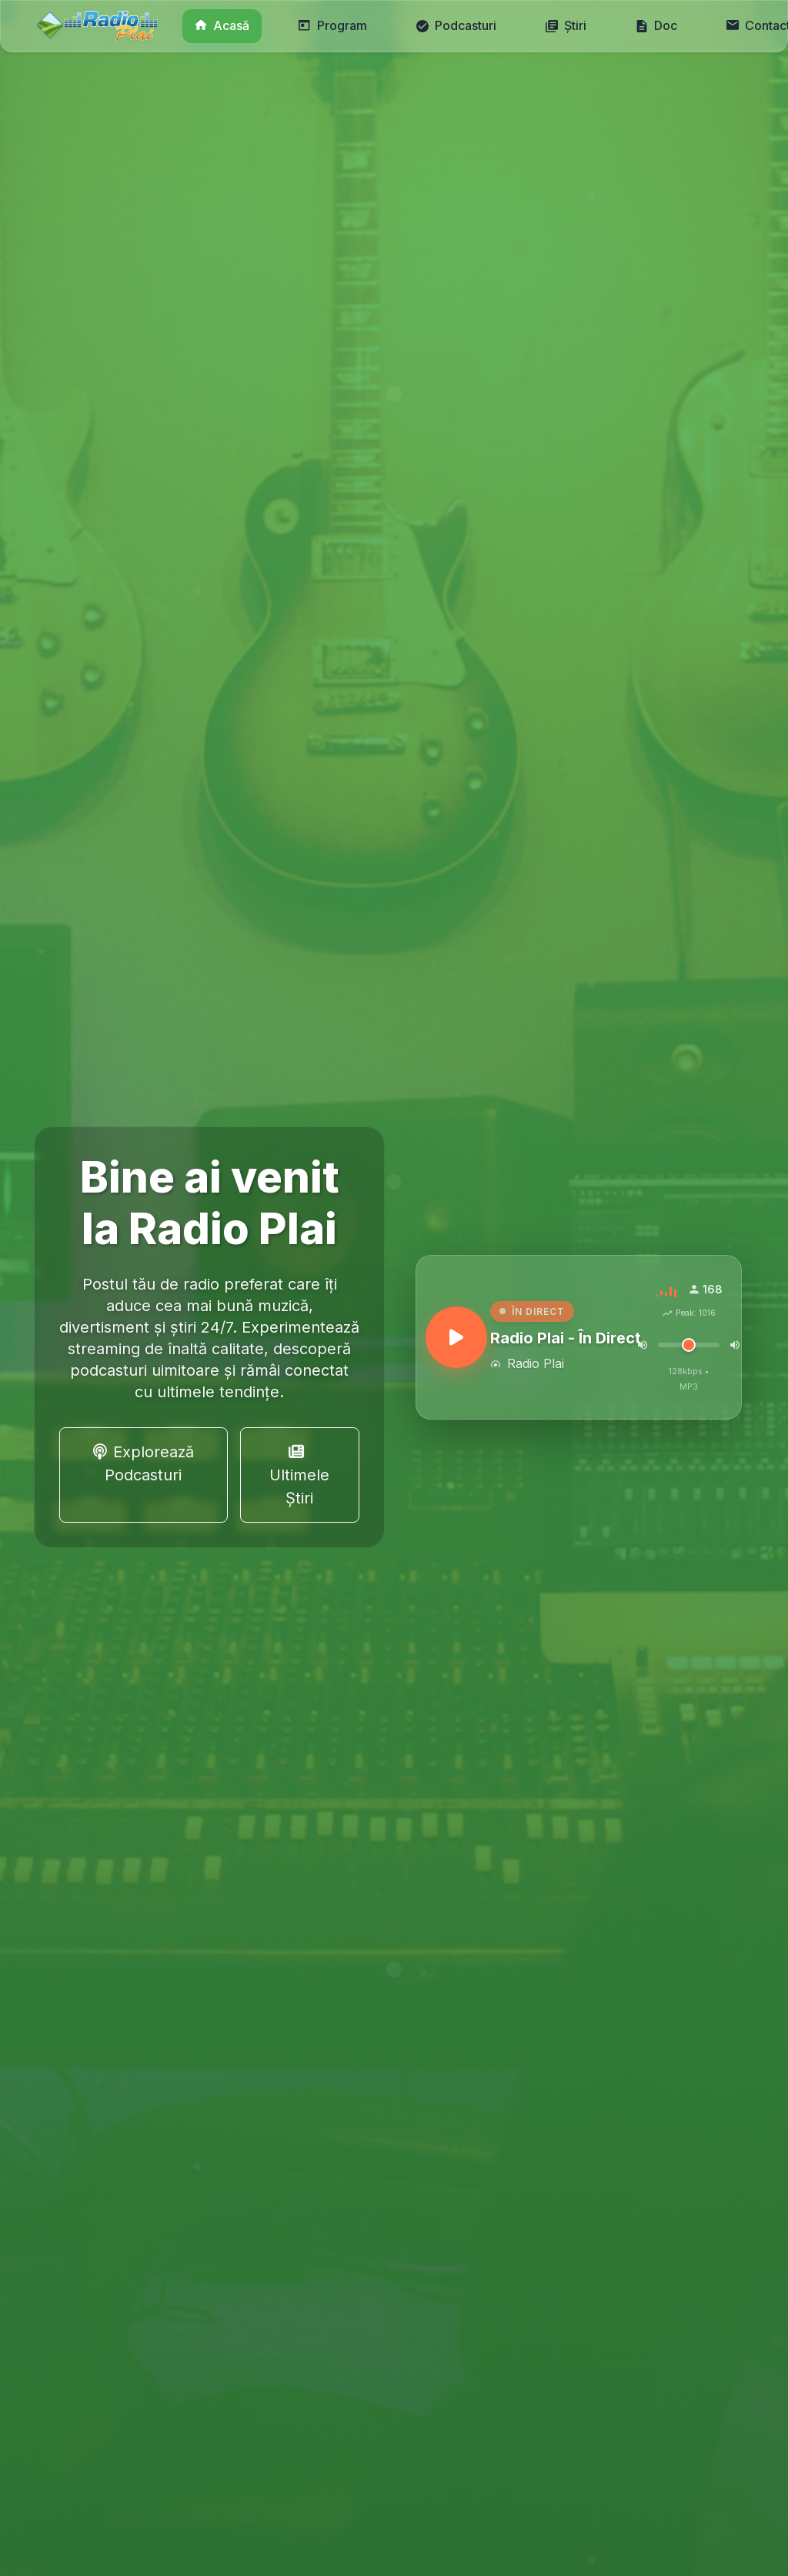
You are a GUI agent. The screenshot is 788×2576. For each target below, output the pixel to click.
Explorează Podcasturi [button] (143, 1463)
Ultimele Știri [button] (299, 1475)
